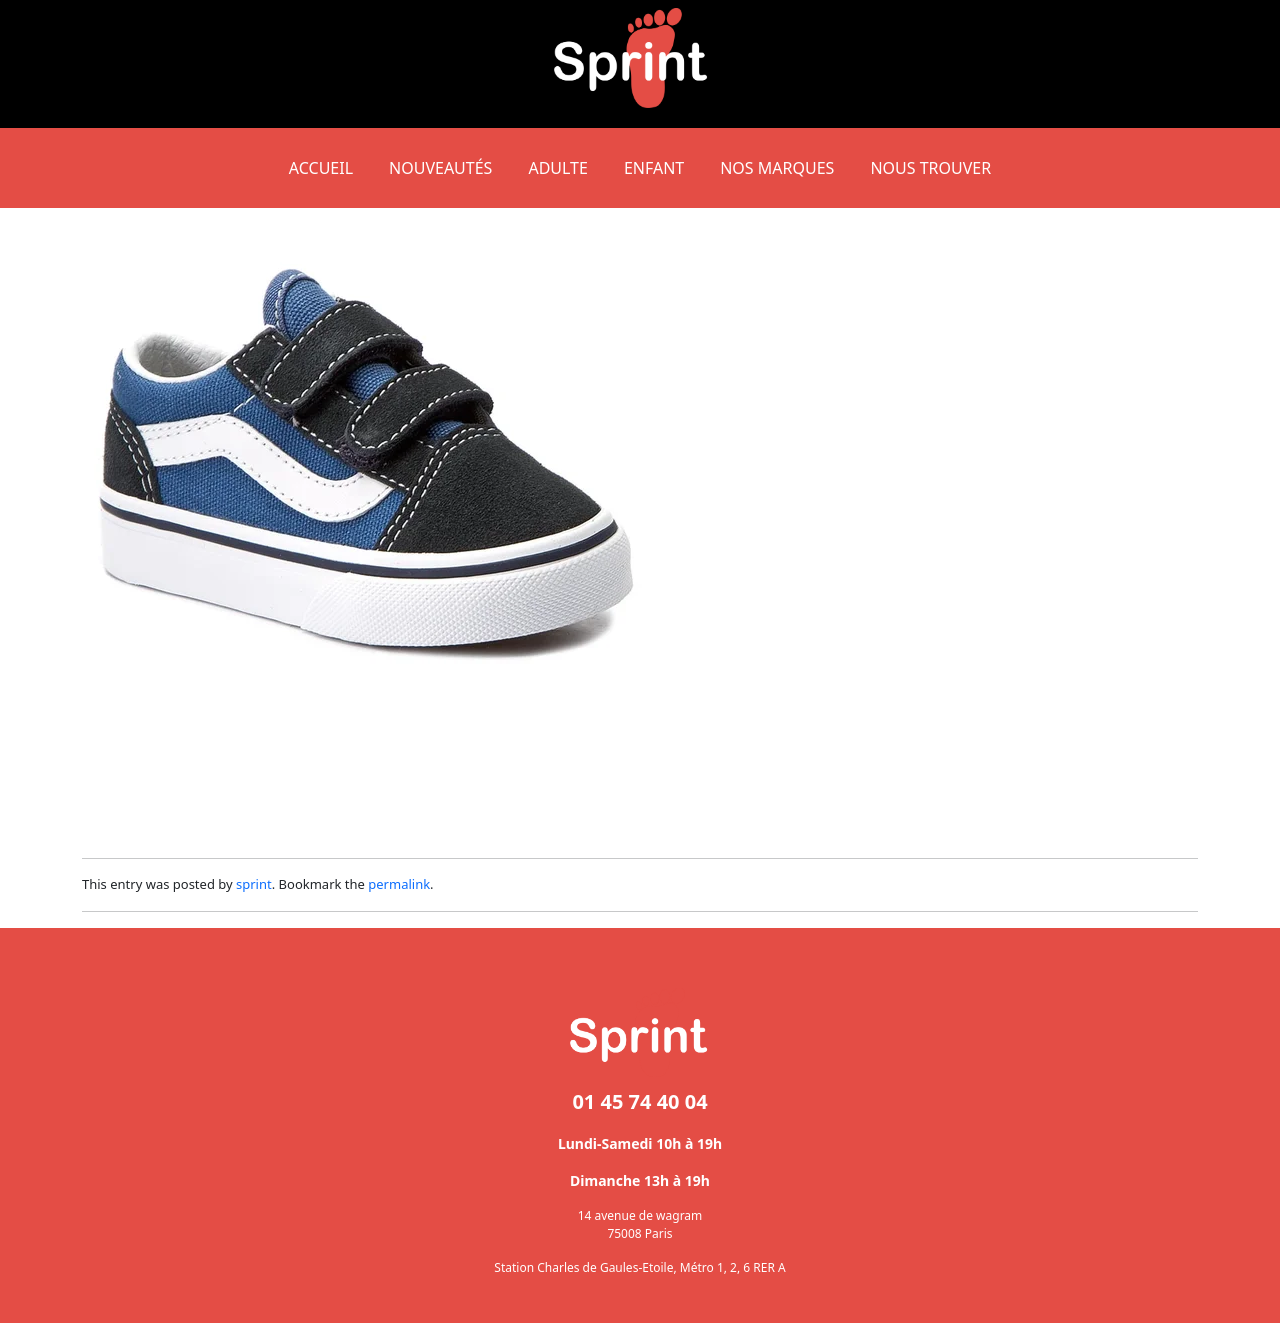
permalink (399, 884)
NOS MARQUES (777, 168)
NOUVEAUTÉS (440, 168)
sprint (254, 884)
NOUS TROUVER (930, 168)
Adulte (557, 168)
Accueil (321, 168)
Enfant (654, 168)
